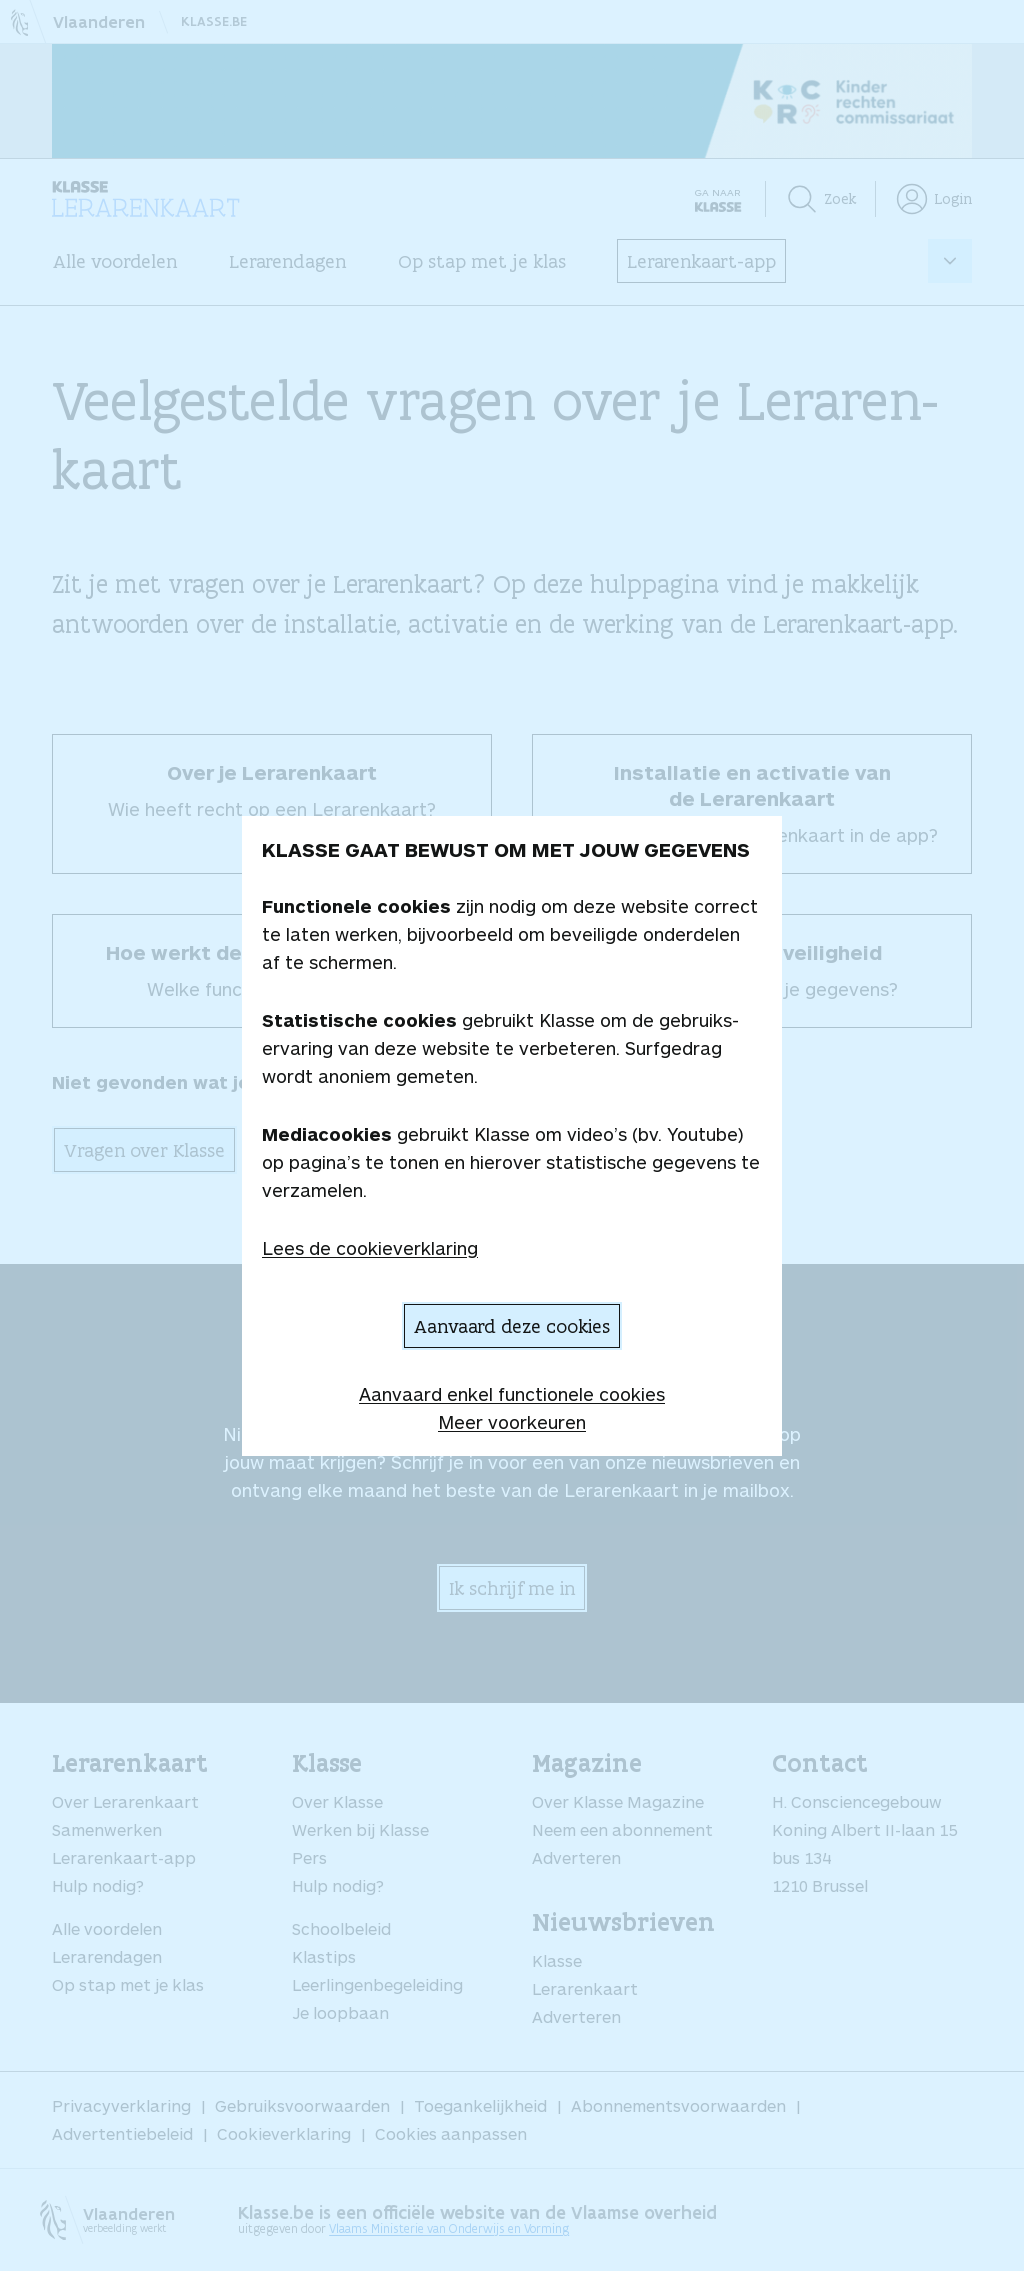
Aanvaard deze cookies (512, 1326)
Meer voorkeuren (512, 1422)
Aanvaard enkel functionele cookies (512, 1394)
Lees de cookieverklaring (370, 1248)
